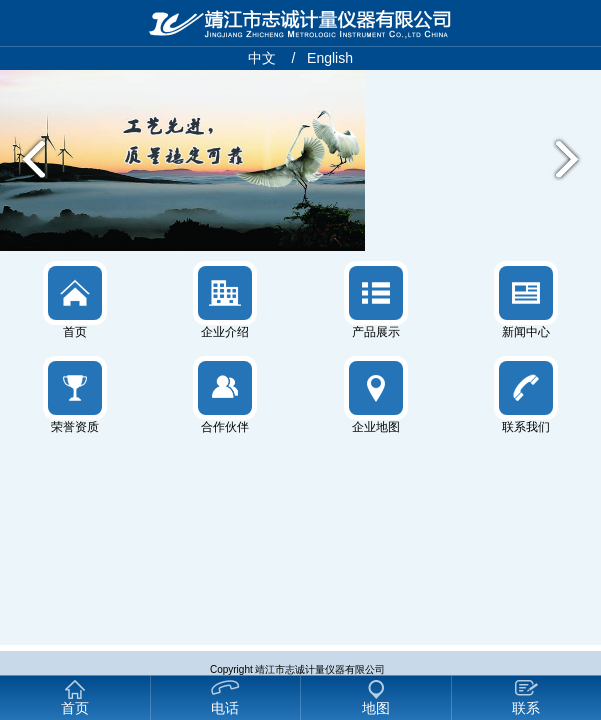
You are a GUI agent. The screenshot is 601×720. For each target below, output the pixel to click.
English (330, 58)
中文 (262, 58)
